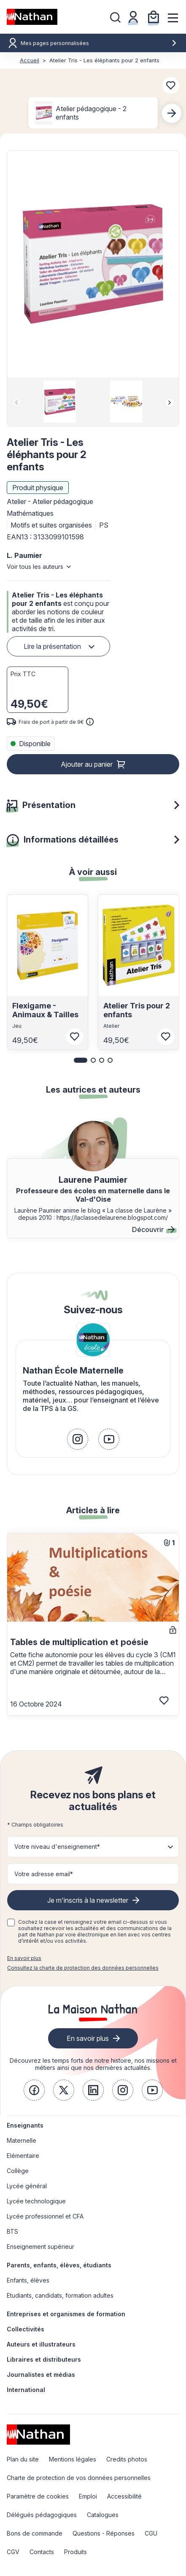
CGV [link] (13, 2551)
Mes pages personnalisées (99, 43)
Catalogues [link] (103, 2514)
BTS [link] (12, 2231)
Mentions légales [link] (72, 2459)
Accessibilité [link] (124, 2496)
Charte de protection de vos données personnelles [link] (79, 2477)
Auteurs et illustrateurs (41, 2344)
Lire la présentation (52, 646)
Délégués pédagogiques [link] (42, 2514)
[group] (59, 402)
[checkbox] (11, 1922)
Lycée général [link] (27, 2185)
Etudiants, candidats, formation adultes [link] (60, 2295)
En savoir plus (24, 1958)
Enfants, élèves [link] (28, 2280)
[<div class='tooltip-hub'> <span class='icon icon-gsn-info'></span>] (90, 721)
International (26, 2389)
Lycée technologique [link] (36, 2201)
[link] (77, 1439)
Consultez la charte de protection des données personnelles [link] (83, 1968)
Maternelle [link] (21, 2140)
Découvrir (153, 1229)
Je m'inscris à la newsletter (87, 1900)
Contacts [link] (42, 2551)
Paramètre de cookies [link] (38, 2496)
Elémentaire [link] (23, 2155)
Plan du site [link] (23, 2459)
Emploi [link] (88, 2496)
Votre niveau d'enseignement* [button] (57, 1846)
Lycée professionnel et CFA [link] (45, 2216)
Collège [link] (18, 2170)
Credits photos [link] (126, 2459)
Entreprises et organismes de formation (66, 2313)
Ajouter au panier (87, 764)
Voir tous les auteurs (35, 566)
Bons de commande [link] (34, 2533)
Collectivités (25, 2329)
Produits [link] (75, 2551)
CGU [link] (151, 2533)
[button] (92, 264)
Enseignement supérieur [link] (40, 2246)
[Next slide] (172, 113)
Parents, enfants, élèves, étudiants (59, 2265)
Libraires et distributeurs (44, 2359)
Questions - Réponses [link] (104, 2533)
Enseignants (25, 2125)
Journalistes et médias (41, 2374)
